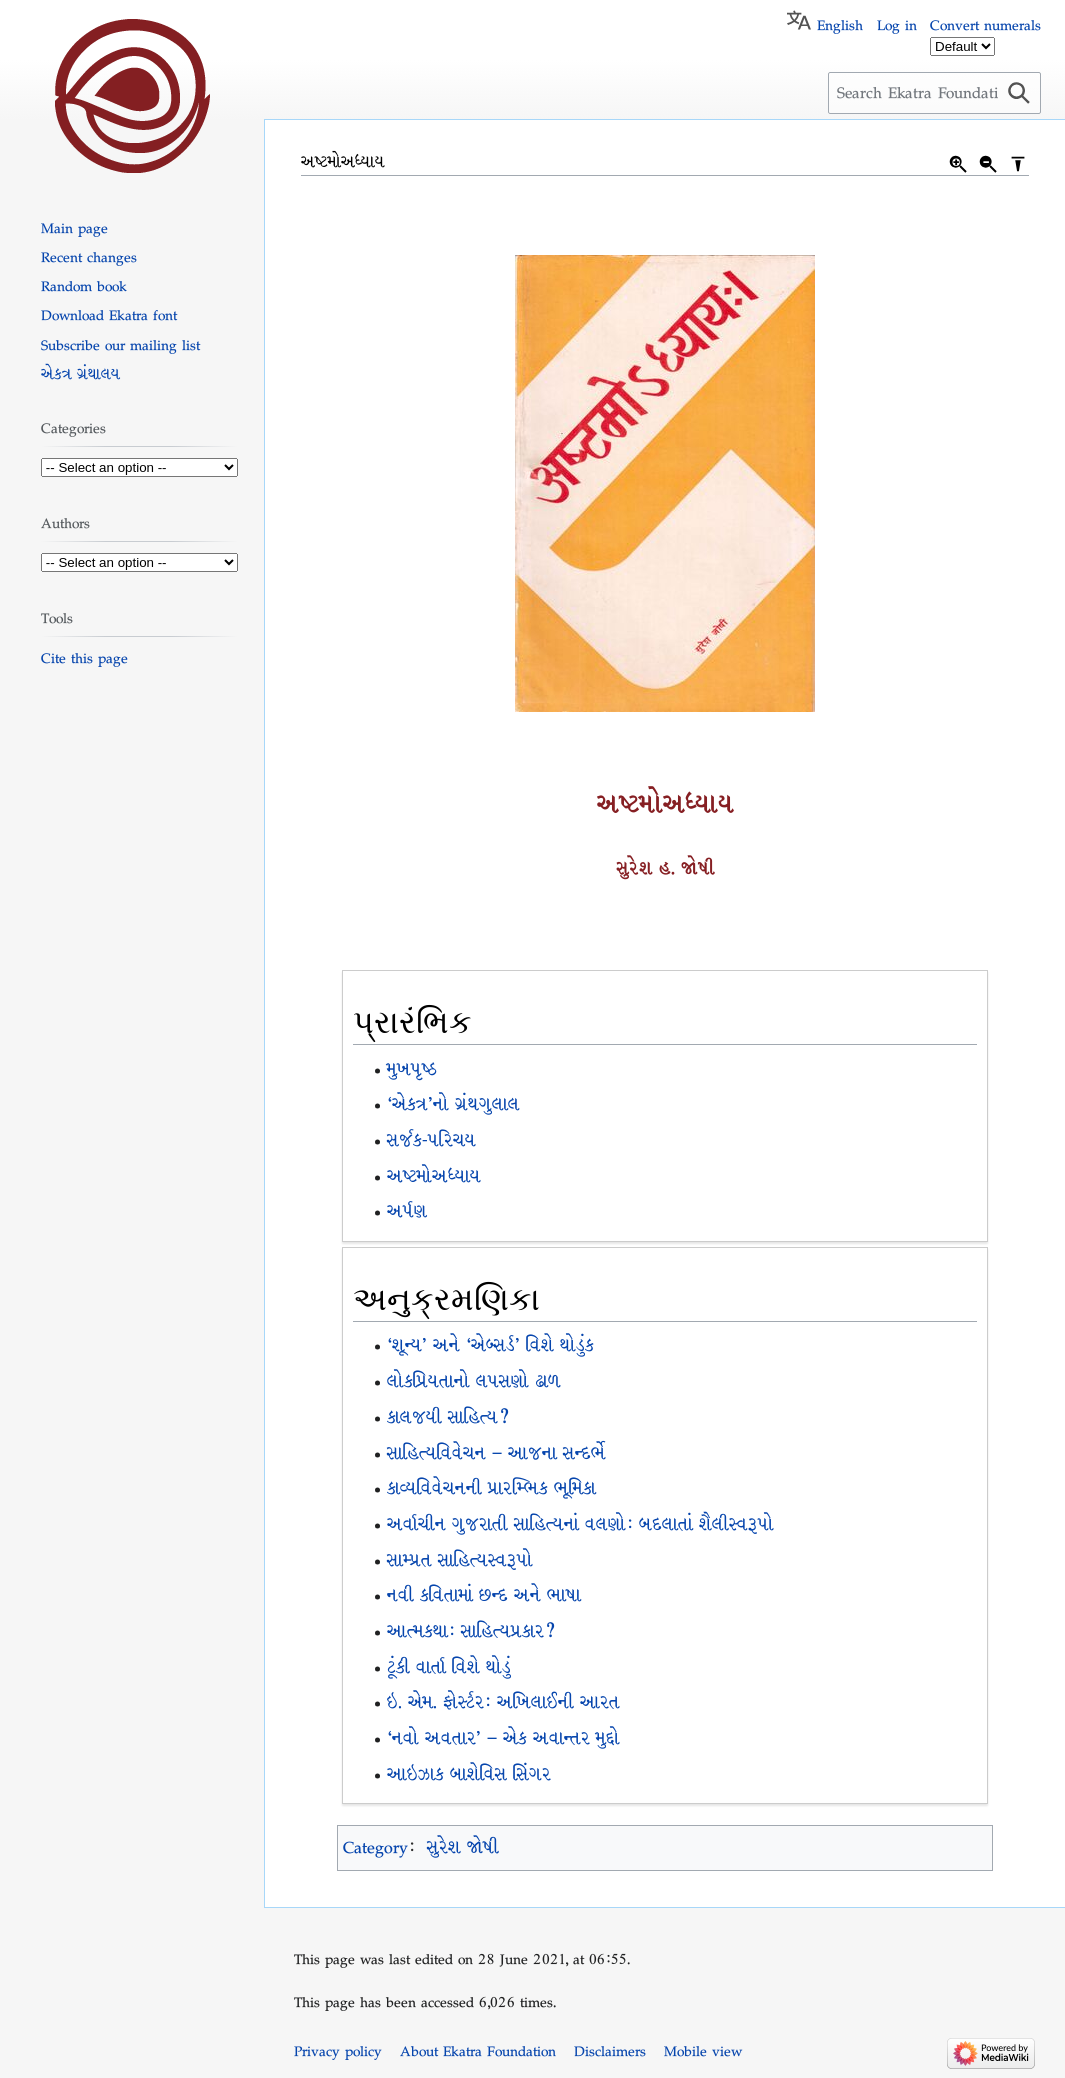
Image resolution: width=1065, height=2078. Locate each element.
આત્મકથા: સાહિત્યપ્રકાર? (471, 1631)
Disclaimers (610, 2051)
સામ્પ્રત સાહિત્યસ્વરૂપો (460, 1560)
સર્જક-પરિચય (431, 1140)
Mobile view (703, 2051)
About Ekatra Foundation (478, 2051)
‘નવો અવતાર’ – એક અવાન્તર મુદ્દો (503, 1738)
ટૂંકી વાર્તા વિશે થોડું (449, 1667)
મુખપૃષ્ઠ (412, 1069)
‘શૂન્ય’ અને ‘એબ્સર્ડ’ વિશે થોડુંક (490, 1345)
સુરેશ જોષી (463, 1847)
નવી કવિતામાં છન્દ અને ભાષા (484, 1595)
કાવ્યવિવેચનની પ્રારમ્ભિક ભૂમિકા (491, 1488)
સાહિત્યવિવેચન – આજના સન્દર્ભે (496, 1453)
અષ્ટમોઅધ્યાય (434, 1176)
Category (375, 1847)
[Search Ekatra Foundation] (934, 93)
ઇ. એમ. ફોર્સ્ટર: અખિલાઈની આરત (503, 1702)
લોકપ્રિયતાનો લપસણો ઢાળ (474, 1381)
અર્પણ (407, 1211)
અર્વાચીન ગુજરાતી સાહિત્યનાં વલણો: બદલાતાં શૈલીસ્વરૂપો (580, 1524)
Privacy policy (338, 2051)
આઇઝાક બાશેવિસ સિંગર (469, 1774)
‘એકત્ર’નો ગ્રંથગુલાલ (453, 1104)
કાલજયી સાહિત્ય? (448, 1417)
